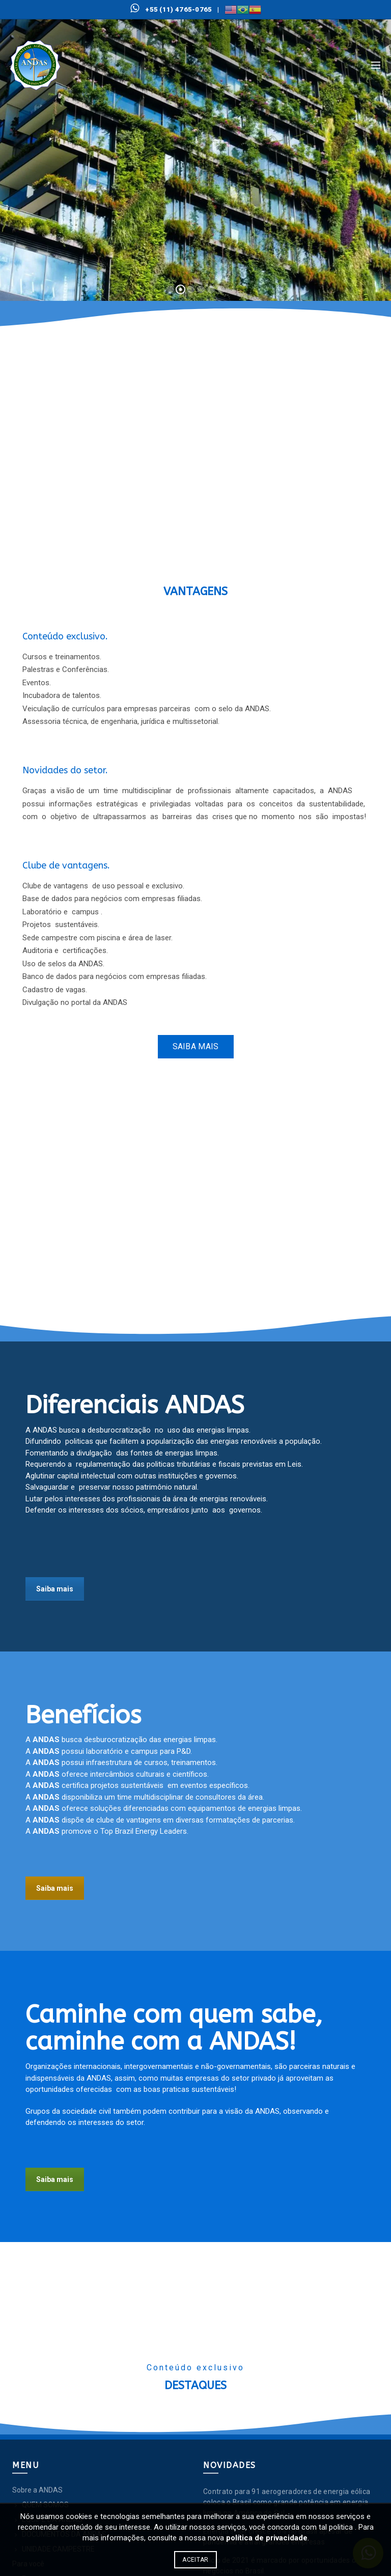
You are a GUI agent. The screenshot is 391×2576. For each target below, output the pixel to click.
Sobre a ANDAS (37, 2490)
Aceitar (195, 2559)
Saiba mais (196, 1046)
